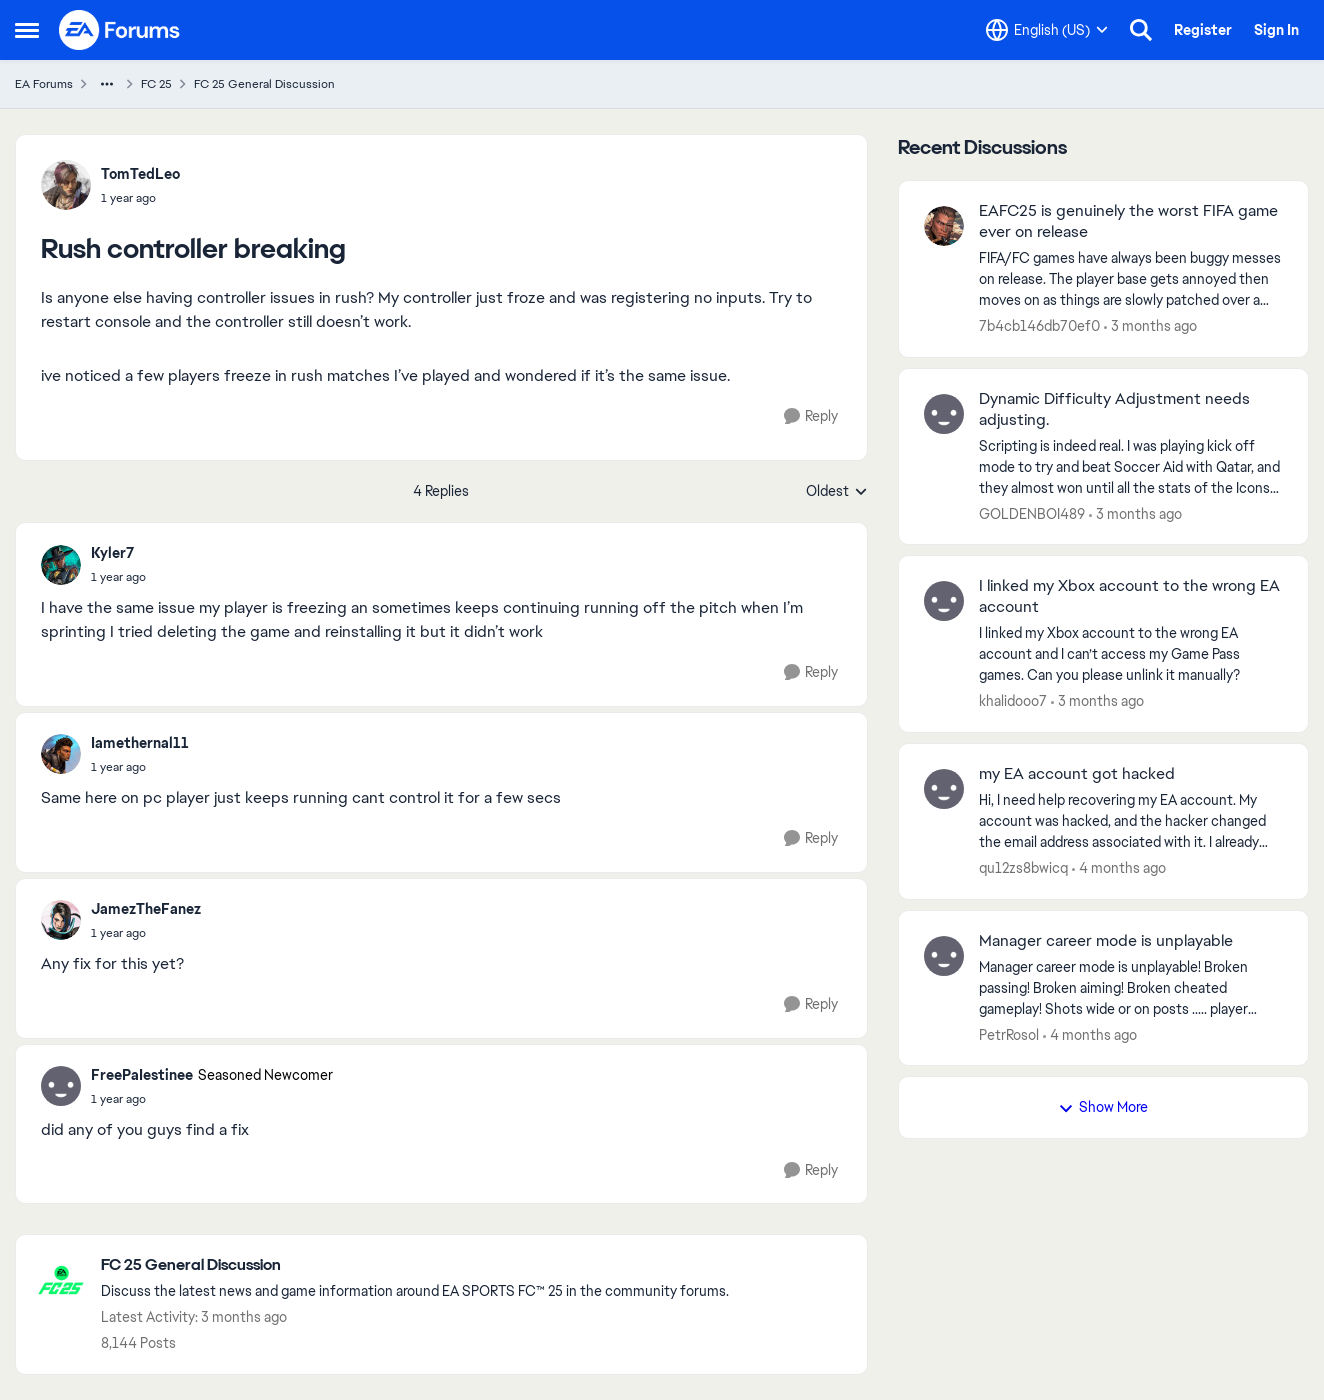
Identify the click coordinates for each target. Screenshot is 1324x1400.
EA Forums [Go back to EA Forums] (44, 84)
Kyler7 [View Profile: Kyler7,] (112, 553)
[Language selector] (1047, 30)
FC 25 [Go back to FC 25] (156, 84)
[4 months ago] (1119, 868)
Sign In (1276, 30)
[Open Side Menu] (27, 30)
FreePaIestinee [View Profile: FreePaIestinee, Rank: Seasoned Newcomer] (142, 1075)
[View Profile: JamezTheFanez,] (61, 920)
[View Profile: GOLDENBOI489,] (944, 414)
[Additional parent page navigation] (107, 84)
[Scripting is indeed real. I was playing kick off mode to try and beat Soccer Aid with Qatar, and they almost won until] (1131, 466)
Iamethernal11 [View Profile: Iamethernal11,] (140, 743)
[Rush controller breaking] (118, 577)
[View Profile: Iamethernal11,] (61, 754)
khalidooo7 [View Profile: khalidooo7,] (1013, 701)
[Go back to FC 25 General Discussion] (415, 1265)
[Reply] (811, 416)
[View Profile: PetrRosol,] (944, 956)
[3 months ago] (1150, 326)
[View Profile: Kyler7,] (61, 565)
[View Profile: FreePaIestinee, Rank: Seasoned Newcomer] (61, 1086)
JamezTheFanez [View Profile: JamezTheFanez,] (146, 909)
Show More (1103, 1107)
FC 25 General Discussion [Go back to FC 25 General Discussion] (264, 84)
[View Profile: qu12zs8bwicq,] (944, 789)
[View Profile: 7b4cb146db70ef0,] (944, 226)
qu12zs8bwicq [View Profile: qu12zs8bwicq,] (1023, 868)
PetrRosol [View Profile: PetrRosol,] (1009, 1034)
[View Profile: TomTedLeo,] (66, 185)
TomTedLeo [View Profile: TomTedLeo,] (140, 174)
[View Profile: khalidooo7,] (944, 601)
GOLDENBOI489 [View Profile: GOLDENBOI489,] (1032, 513)
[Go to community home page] (120, 30)
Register (1203, 30)
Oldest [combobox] (837, 492)
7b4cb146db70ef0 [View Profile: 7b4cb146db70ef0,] (1039, 326)
